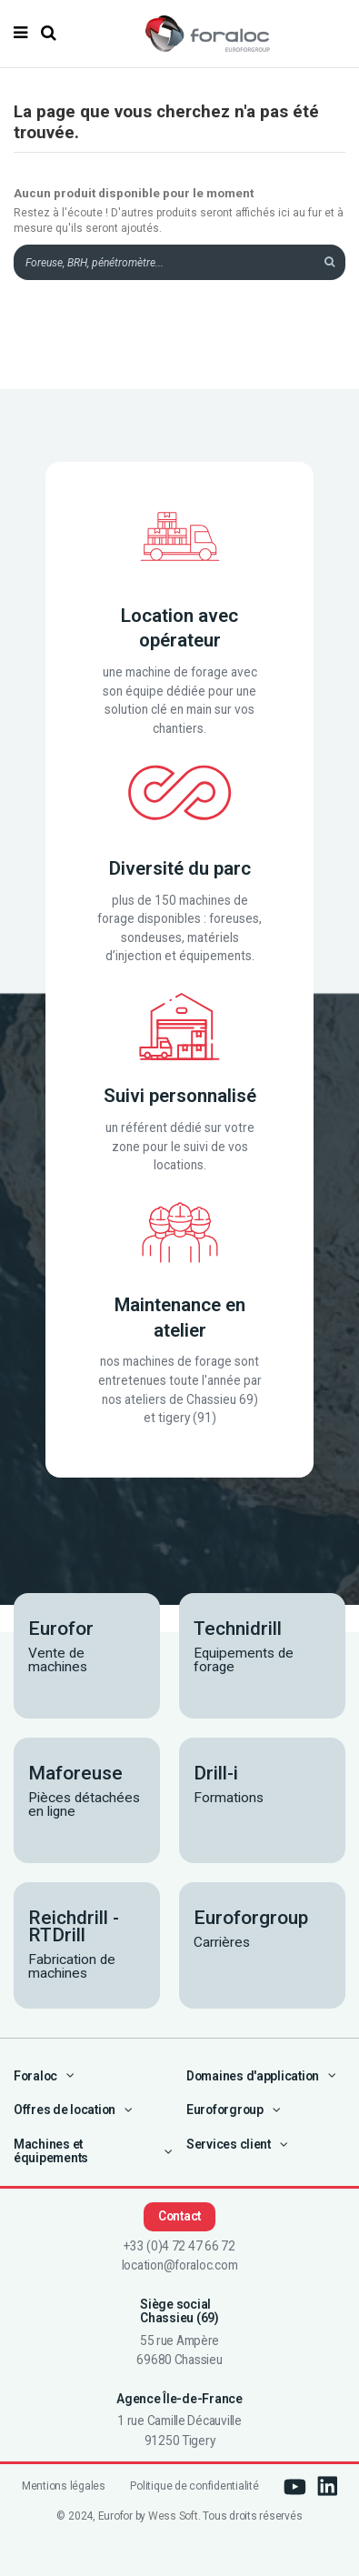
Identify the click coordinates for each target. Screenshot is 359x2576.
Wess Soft (173, 2516)
